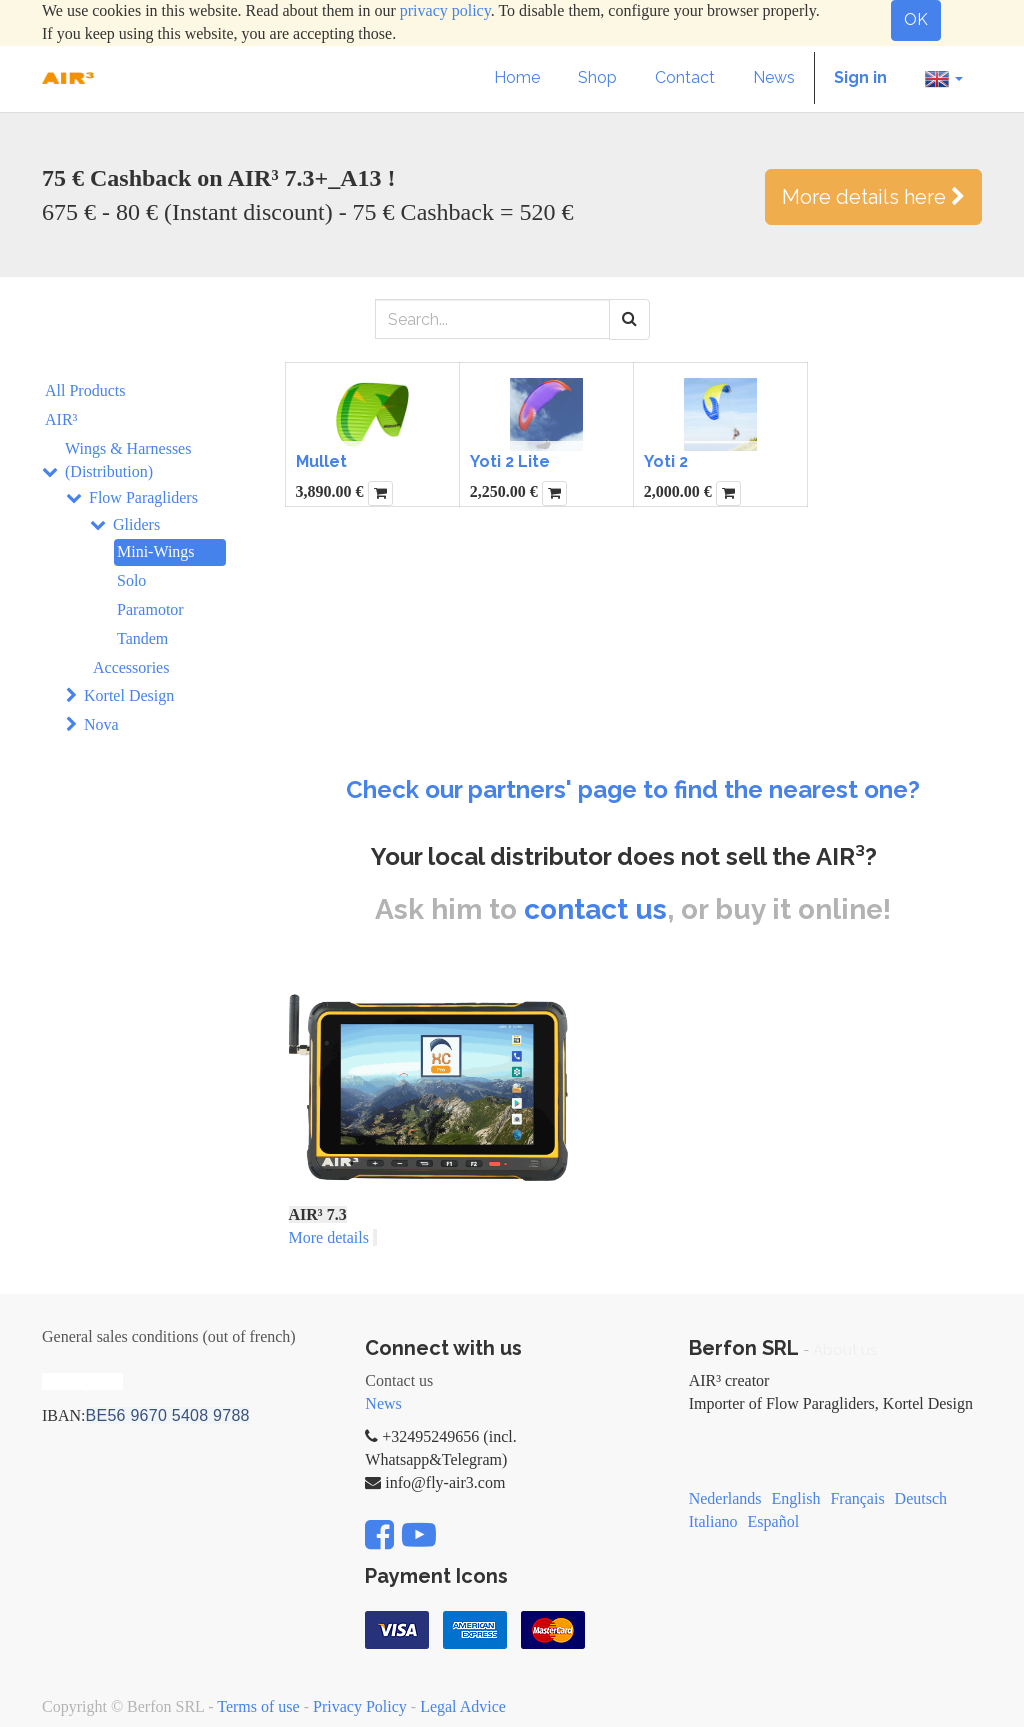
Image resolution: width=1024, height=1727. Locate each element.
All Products (85, 390)
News (383, 1403)
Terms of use (258, 1706)
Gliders (136, 524)
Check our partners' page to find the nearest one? (633, 789)
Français (857, 1498)
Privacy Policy (360, 1706)
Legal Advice (463, 1706)
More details (329, 1237)
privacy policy (445, 10)
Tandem (142, 638)
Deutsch (921, 1498)
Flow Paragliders (143, 497)
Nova (101, 724)
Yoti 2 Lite (510, 461)
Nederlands (725, 1498)
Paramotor (150, 609)
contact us (595, 909)
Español (774, 1521)
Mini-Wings (156, 551)
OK (916, 19)
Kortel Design (129, 695)
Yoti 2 (666, 461)
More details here (873, 197)
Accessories (131, 667)
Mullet (321, 461)
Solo (131, 580)
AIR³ (61, 419)
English (796, 1498)
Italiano (713, 1521)
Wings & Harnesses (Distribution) (128, 460)
